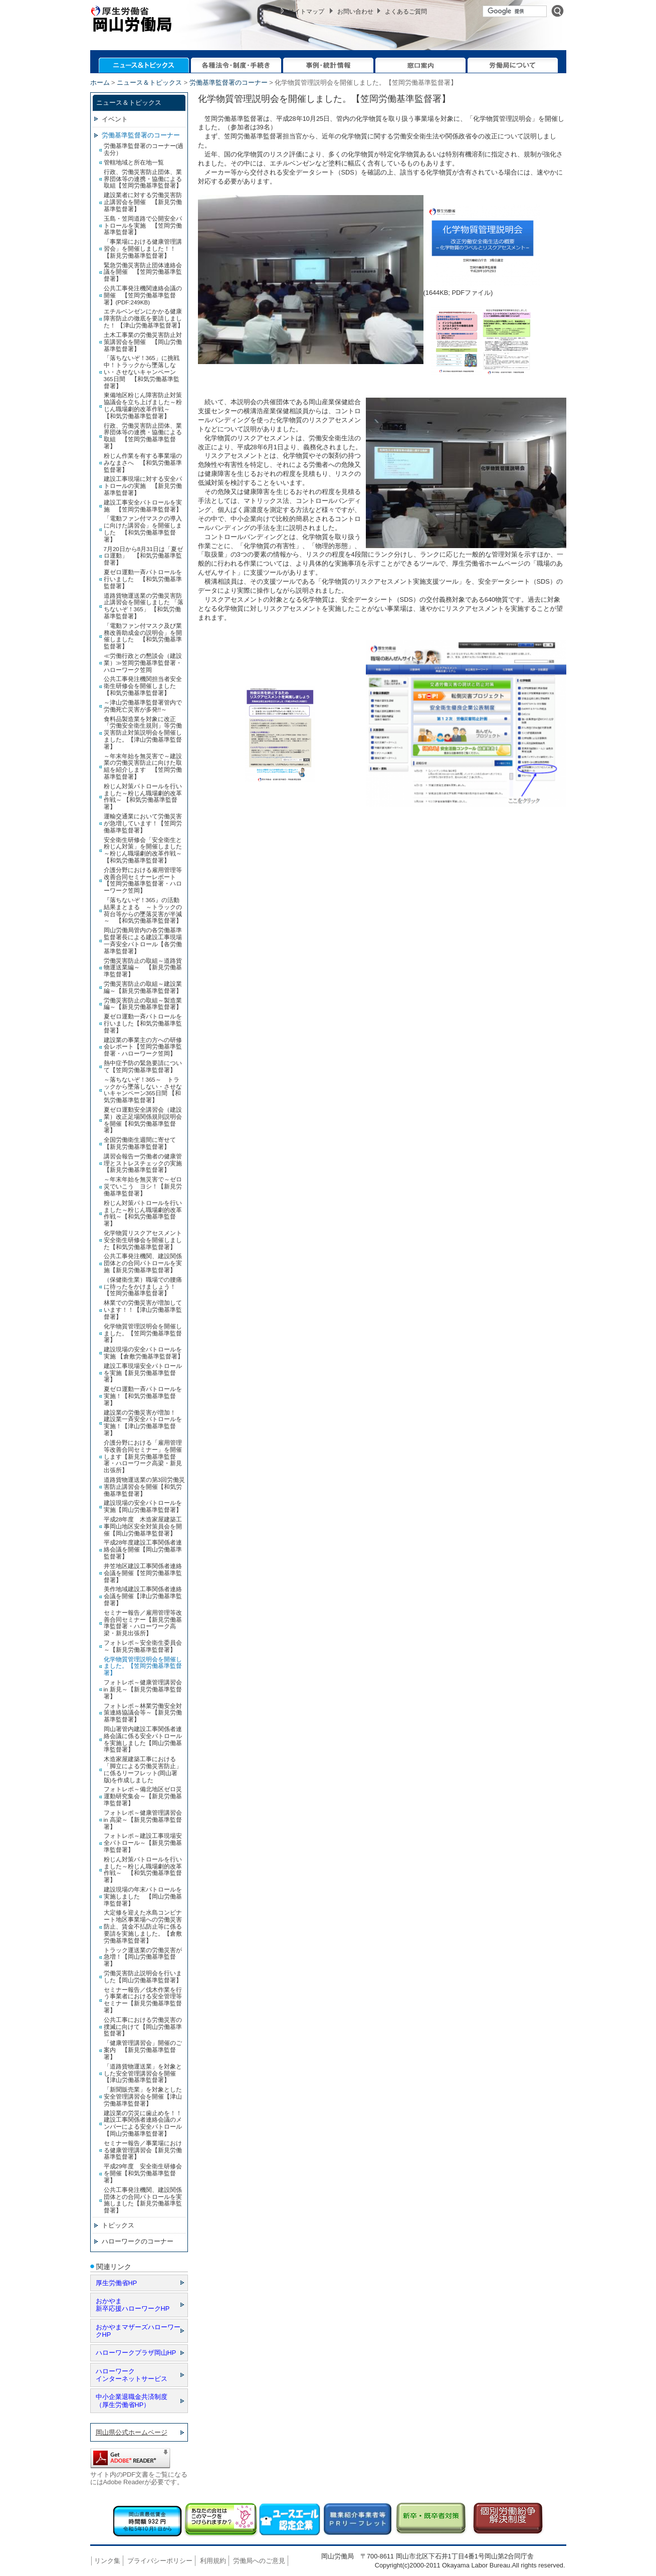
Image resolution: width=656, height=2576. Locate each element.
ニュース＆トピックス (149, 82)
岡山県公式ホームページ (131, 2432)
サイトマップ (306, 12)
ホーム (100, 82)
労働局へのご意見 (259, 2560)
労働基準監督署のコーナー (228, 82)
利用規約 (213, 2560)
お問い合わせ (355, 12)
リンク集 (107, 2560)
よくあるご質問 (406, 12)
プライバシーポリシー (159, 2560)
